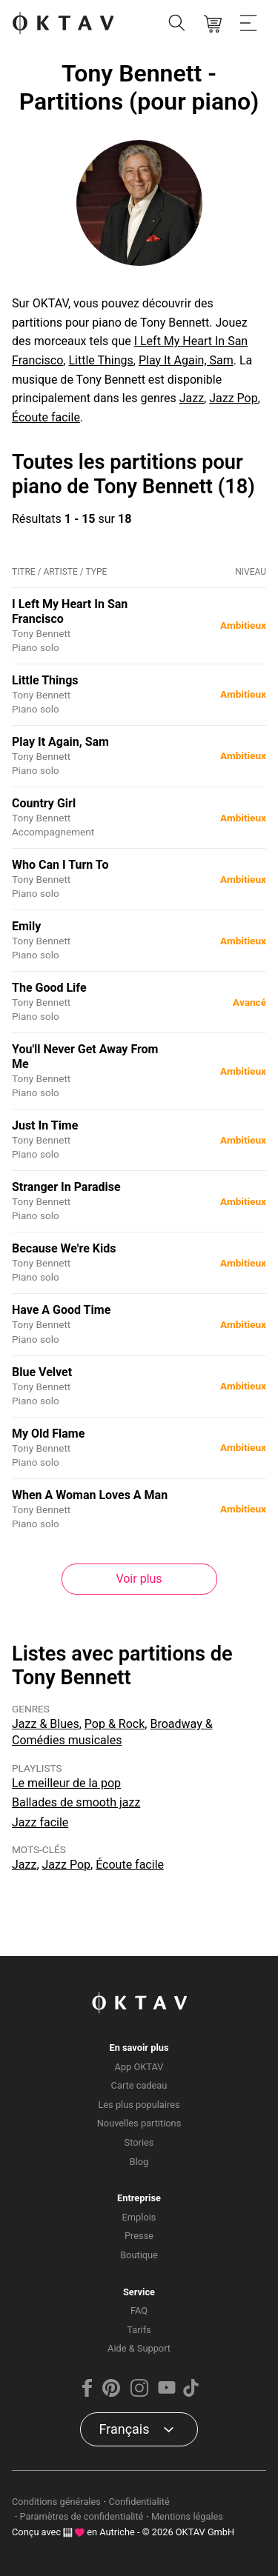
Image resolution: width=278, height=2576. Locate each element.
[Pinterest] (111, 2393)
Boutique (139, 2254)
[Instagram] (138, 2393)
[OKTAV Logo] (63, 24)
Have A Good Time (61, 1310)
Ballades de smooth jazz (76, 1802)
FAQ (139, 2310)
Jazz (191, 398)
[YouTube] (166, 2393)
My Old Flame (48, 1434)
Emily (26, 926)
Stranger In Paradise (66, 1187)
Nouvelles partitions (139, 2123)
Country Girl (44, 803)
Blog (139, 2161)
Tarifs (138, 2329)
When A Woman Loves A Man (90, 1495)
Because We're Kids (64, 1248)
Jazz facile (40, 1822)
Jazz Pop (233, 398)
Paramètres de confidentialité (82, 2516)
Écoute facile (46, 417)
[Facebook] (87, 2393)
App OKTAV (139, 2066)
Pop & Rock (115, 1724)
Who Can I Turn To (60, 865)
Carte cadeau (139, 2085)
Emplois (139, 2217)
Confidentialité (138, 2501)
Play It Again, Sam (186, 360)
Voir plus (139, 1579)
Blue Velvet (42, 1372)
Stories (139, 2142)
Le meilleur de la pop (66, 1783)
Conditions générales (56, 2501)
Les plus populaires (138, 2104)
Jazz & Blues (45, 1724)
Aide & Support (139, 2348)
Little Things (100, 360)
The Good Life (49, 988)
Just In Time (45, 1125)
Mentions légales (187, 2516)
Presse (139, 2235)
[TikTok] (190, 2393)
